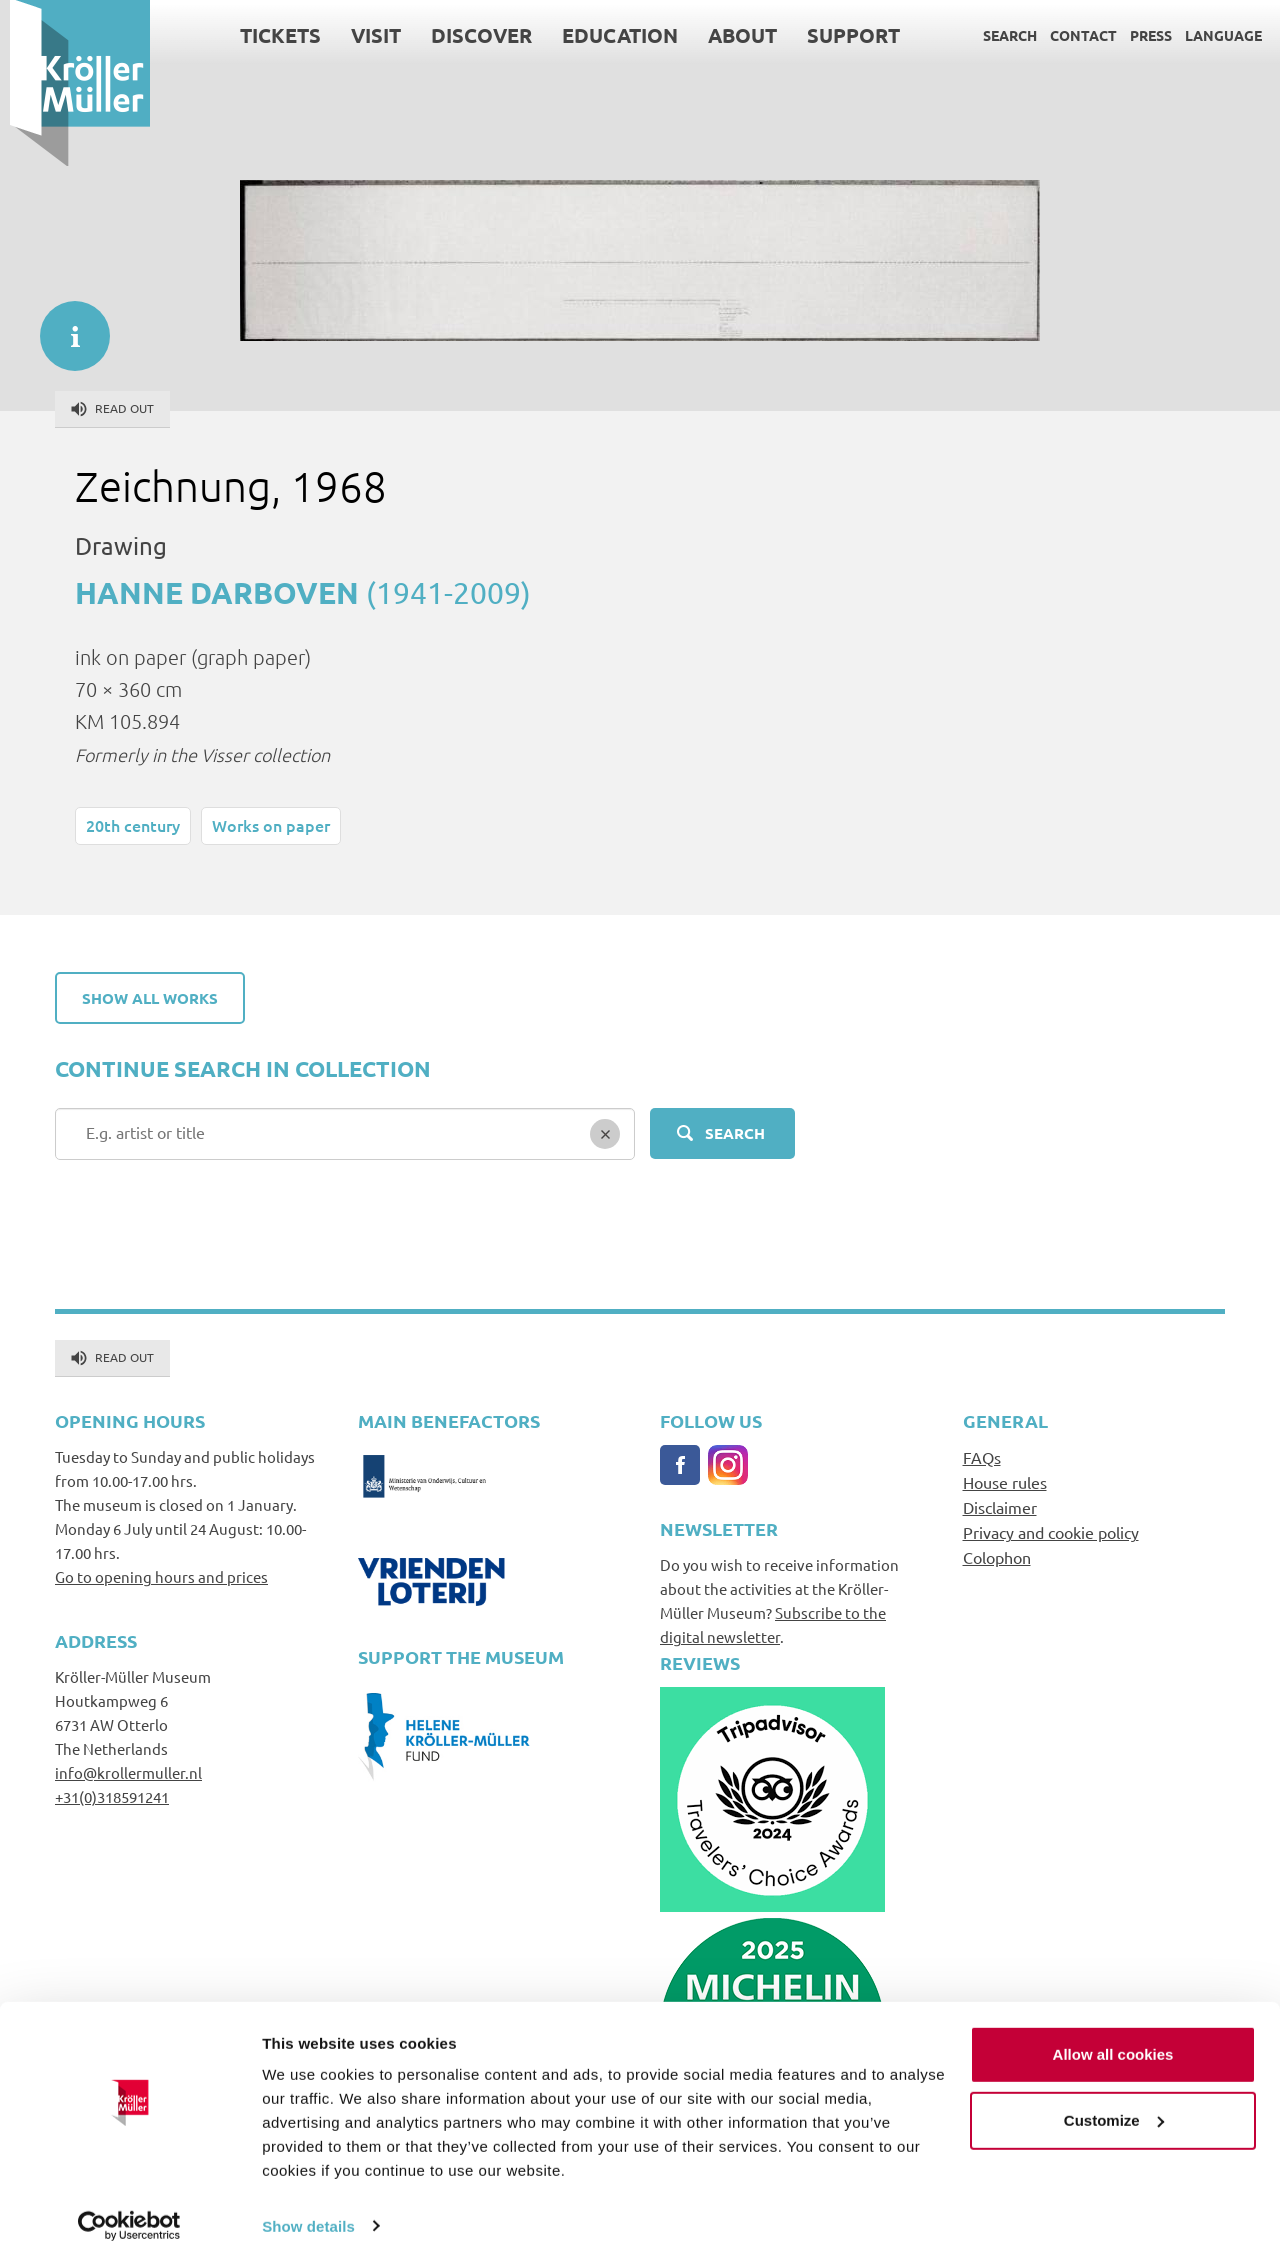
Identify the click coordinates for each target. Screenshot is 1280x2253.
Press (1141, 35)
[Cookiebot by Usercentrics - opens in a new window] (129, 2214)
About (732, 35)
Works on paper (271, 825)
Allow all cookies (1113, 2042)
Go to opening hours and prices (161, 1576)
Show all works (150, 998)
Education (610, 35)
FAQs (982, 1457)
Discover (471, 35)
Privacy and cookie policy (1051, 1532)
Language (1213, 35)
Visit (366, 35)
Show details (308, 2213)
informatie (65, 326)
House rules (1005, 1482)
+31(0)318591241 (112, 1796)
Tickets (270, 35)
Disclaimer (1000, 1507)
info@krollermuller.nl (128, 1772)
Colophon (997, 1557)
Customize (1114, 2107)
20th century (133, 825)
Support (843, 35)
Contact (1073, 35)
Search (1000, 35)
